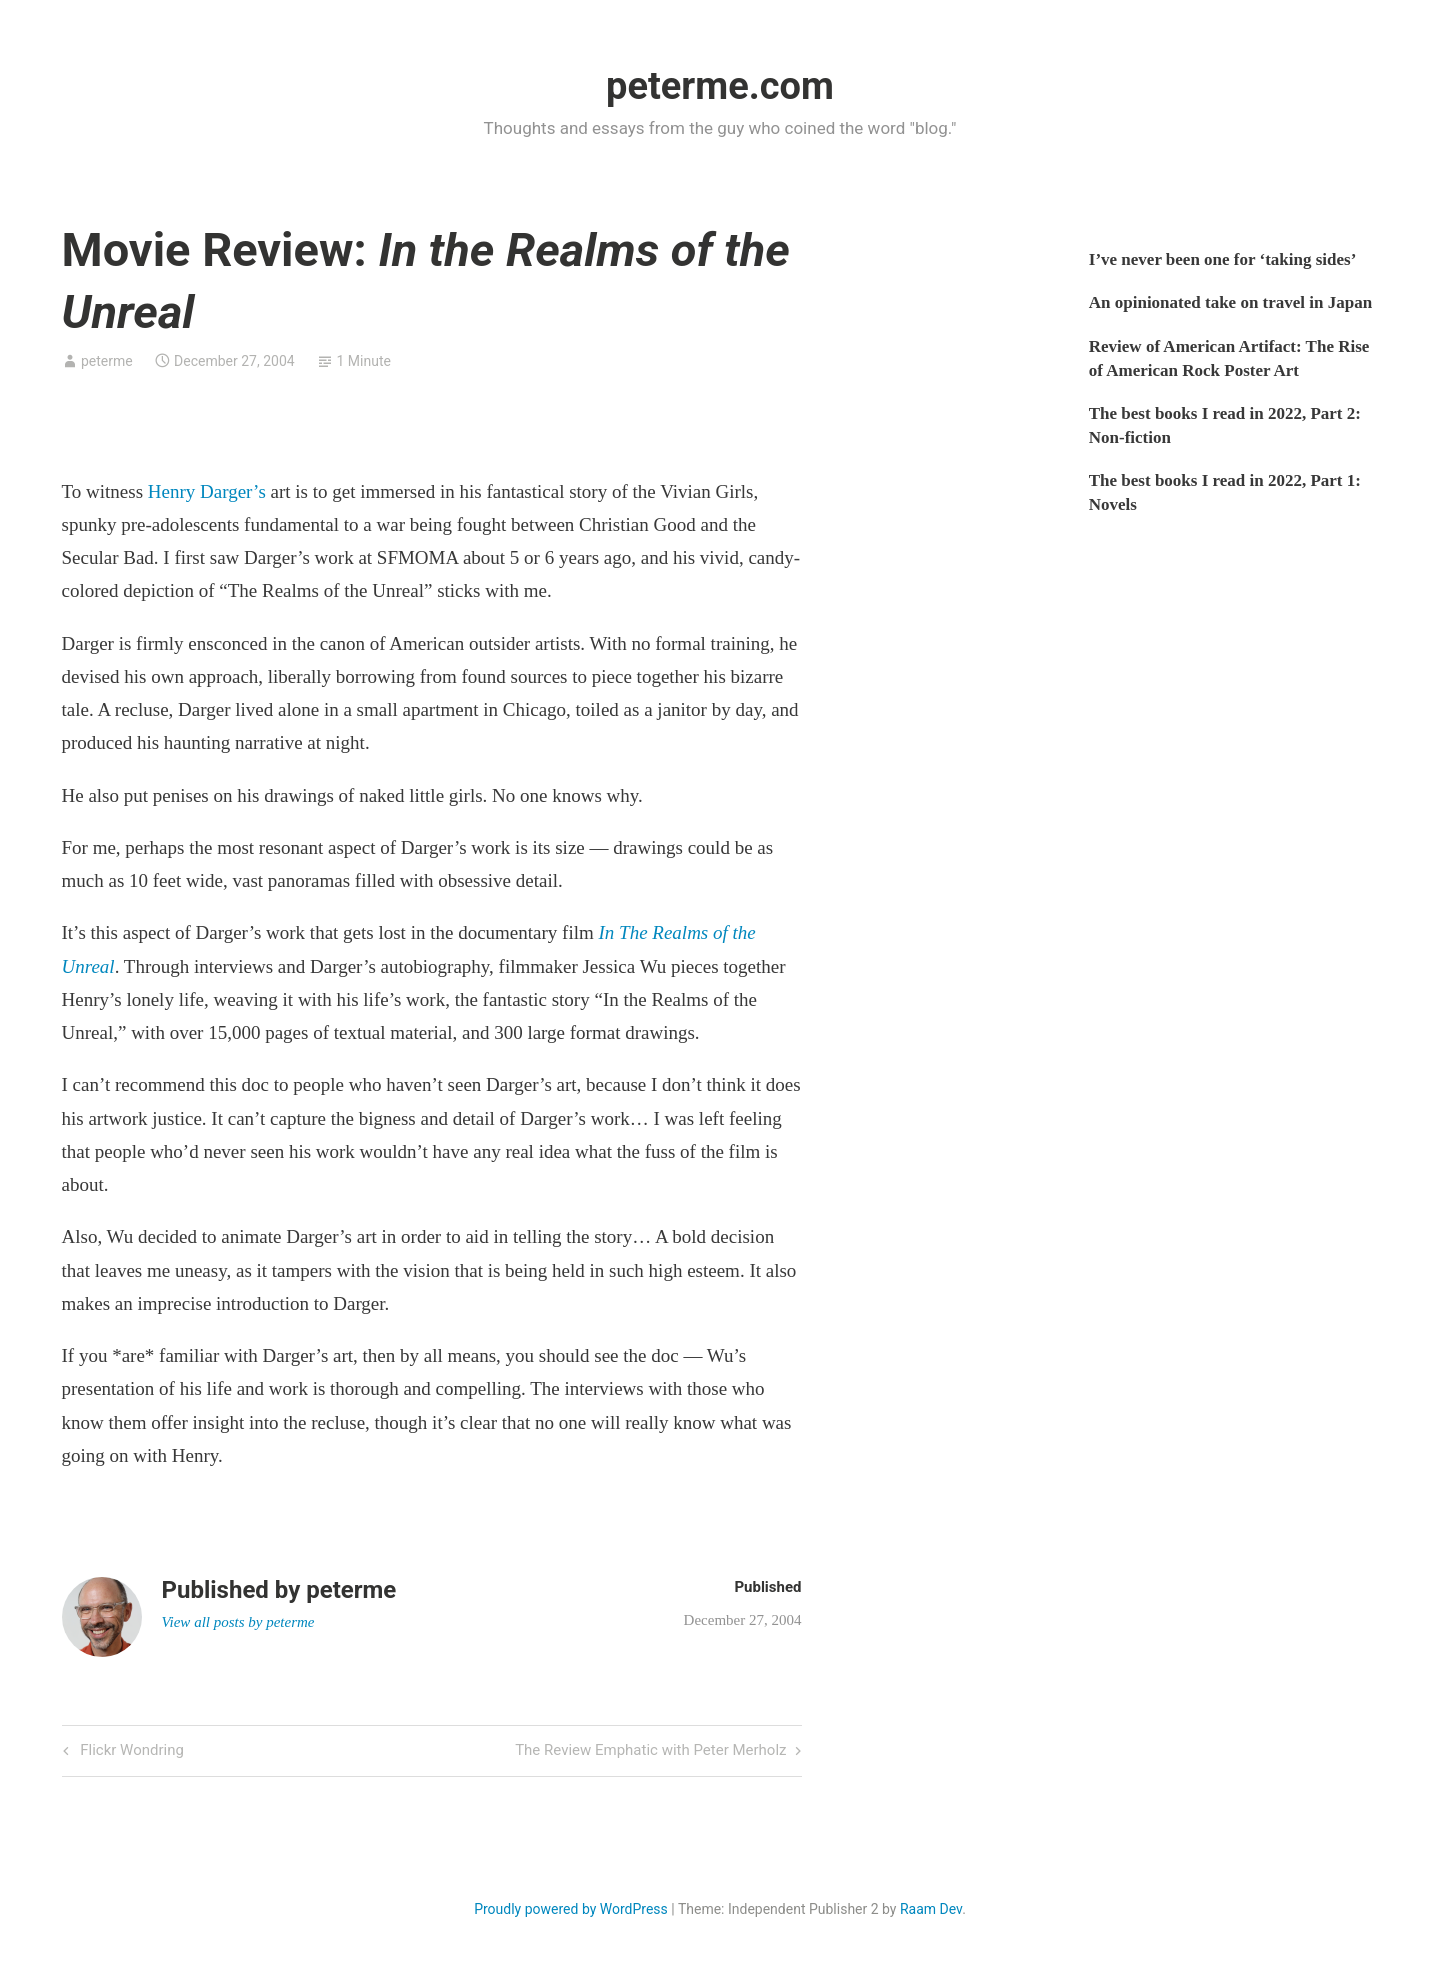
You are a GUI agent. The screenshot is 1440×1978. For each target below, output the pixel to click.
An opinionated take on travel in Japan (1230, 302)
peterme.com (720, 86)
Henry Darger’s (207, 491)
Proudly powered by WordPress (571, 1909)
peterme (107, 361)
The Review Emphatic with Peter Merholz (650, 1751)
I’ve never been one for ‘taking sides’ (1223, 259)
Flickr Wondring (130, 1751)
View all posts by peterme (238, 1622)
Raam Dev (931, 1909)
